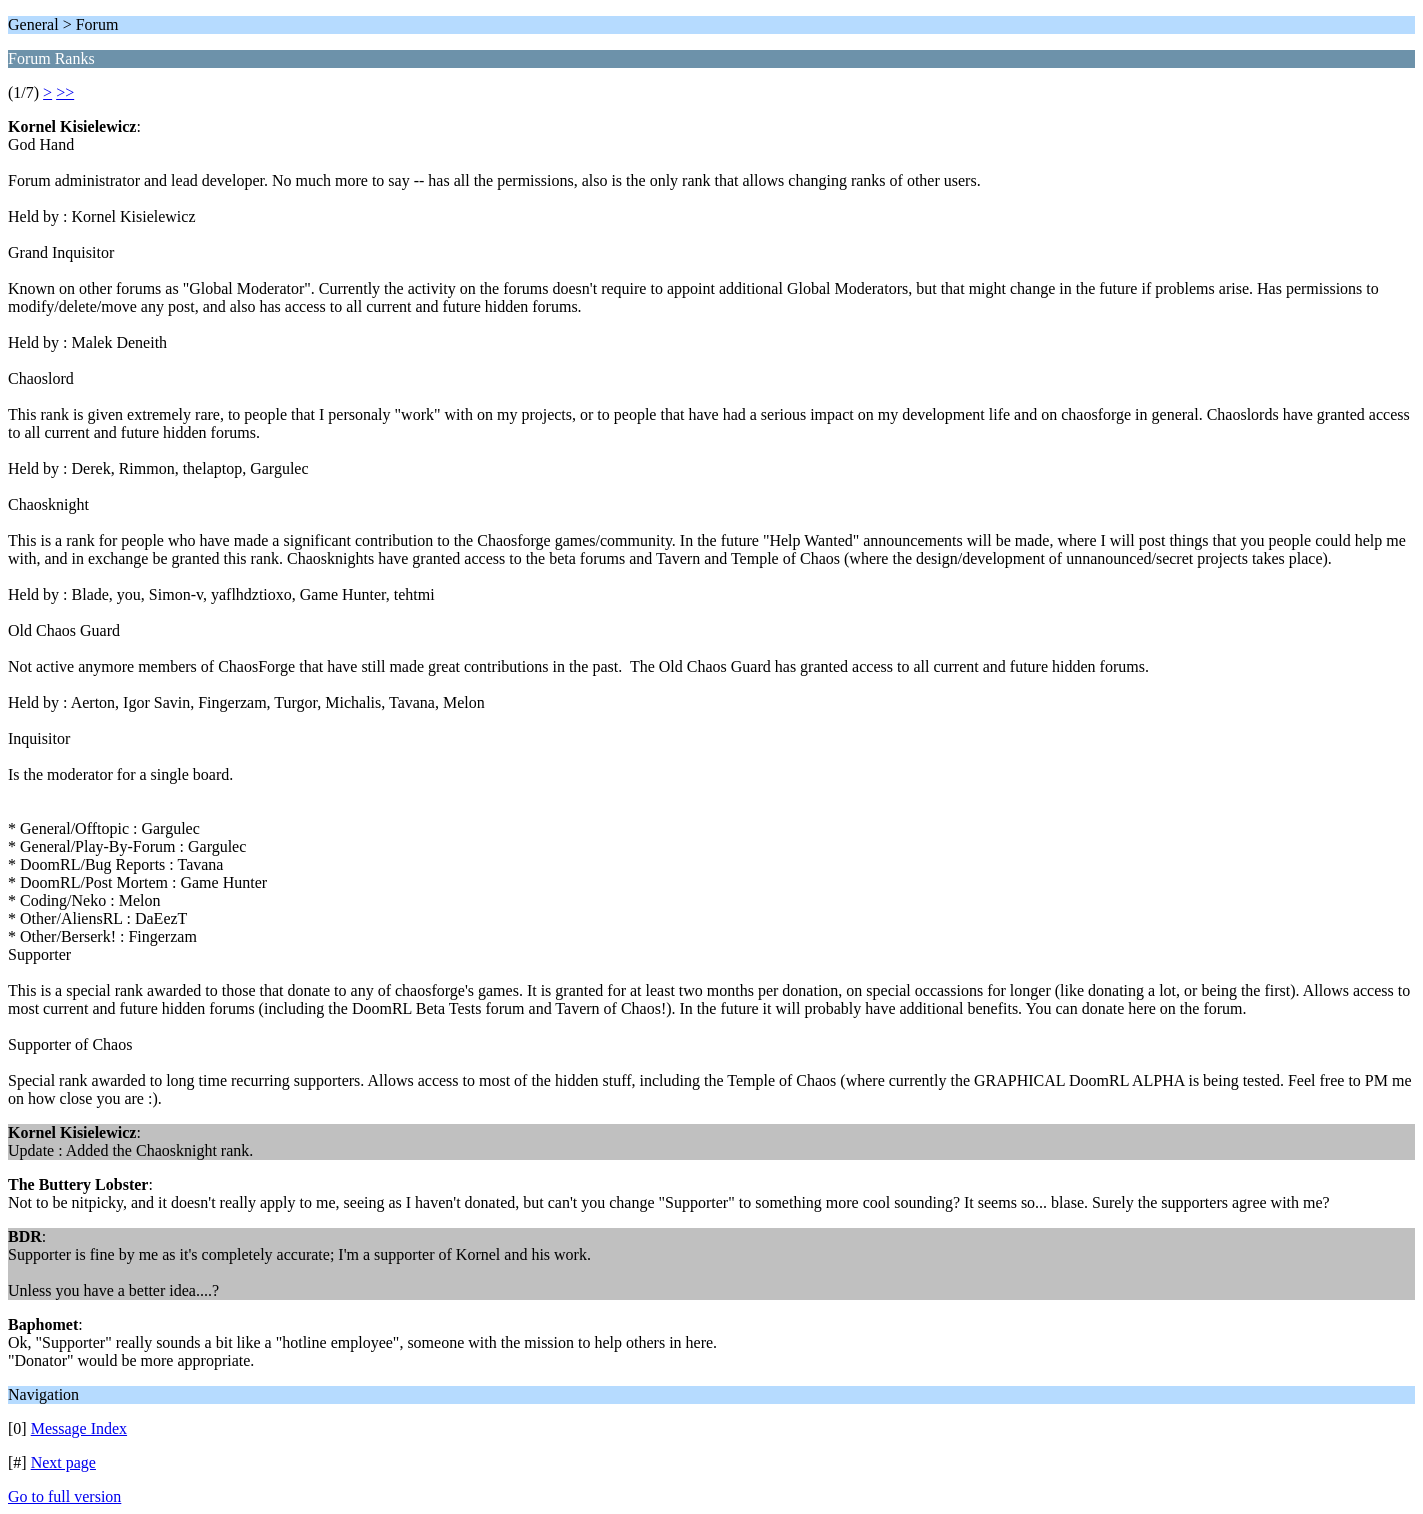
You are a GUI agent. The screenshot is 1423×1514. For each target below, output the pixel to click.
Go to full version (64, 1496)
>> (65, 92)
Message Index (79, 1428)
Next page (63, 1462)
